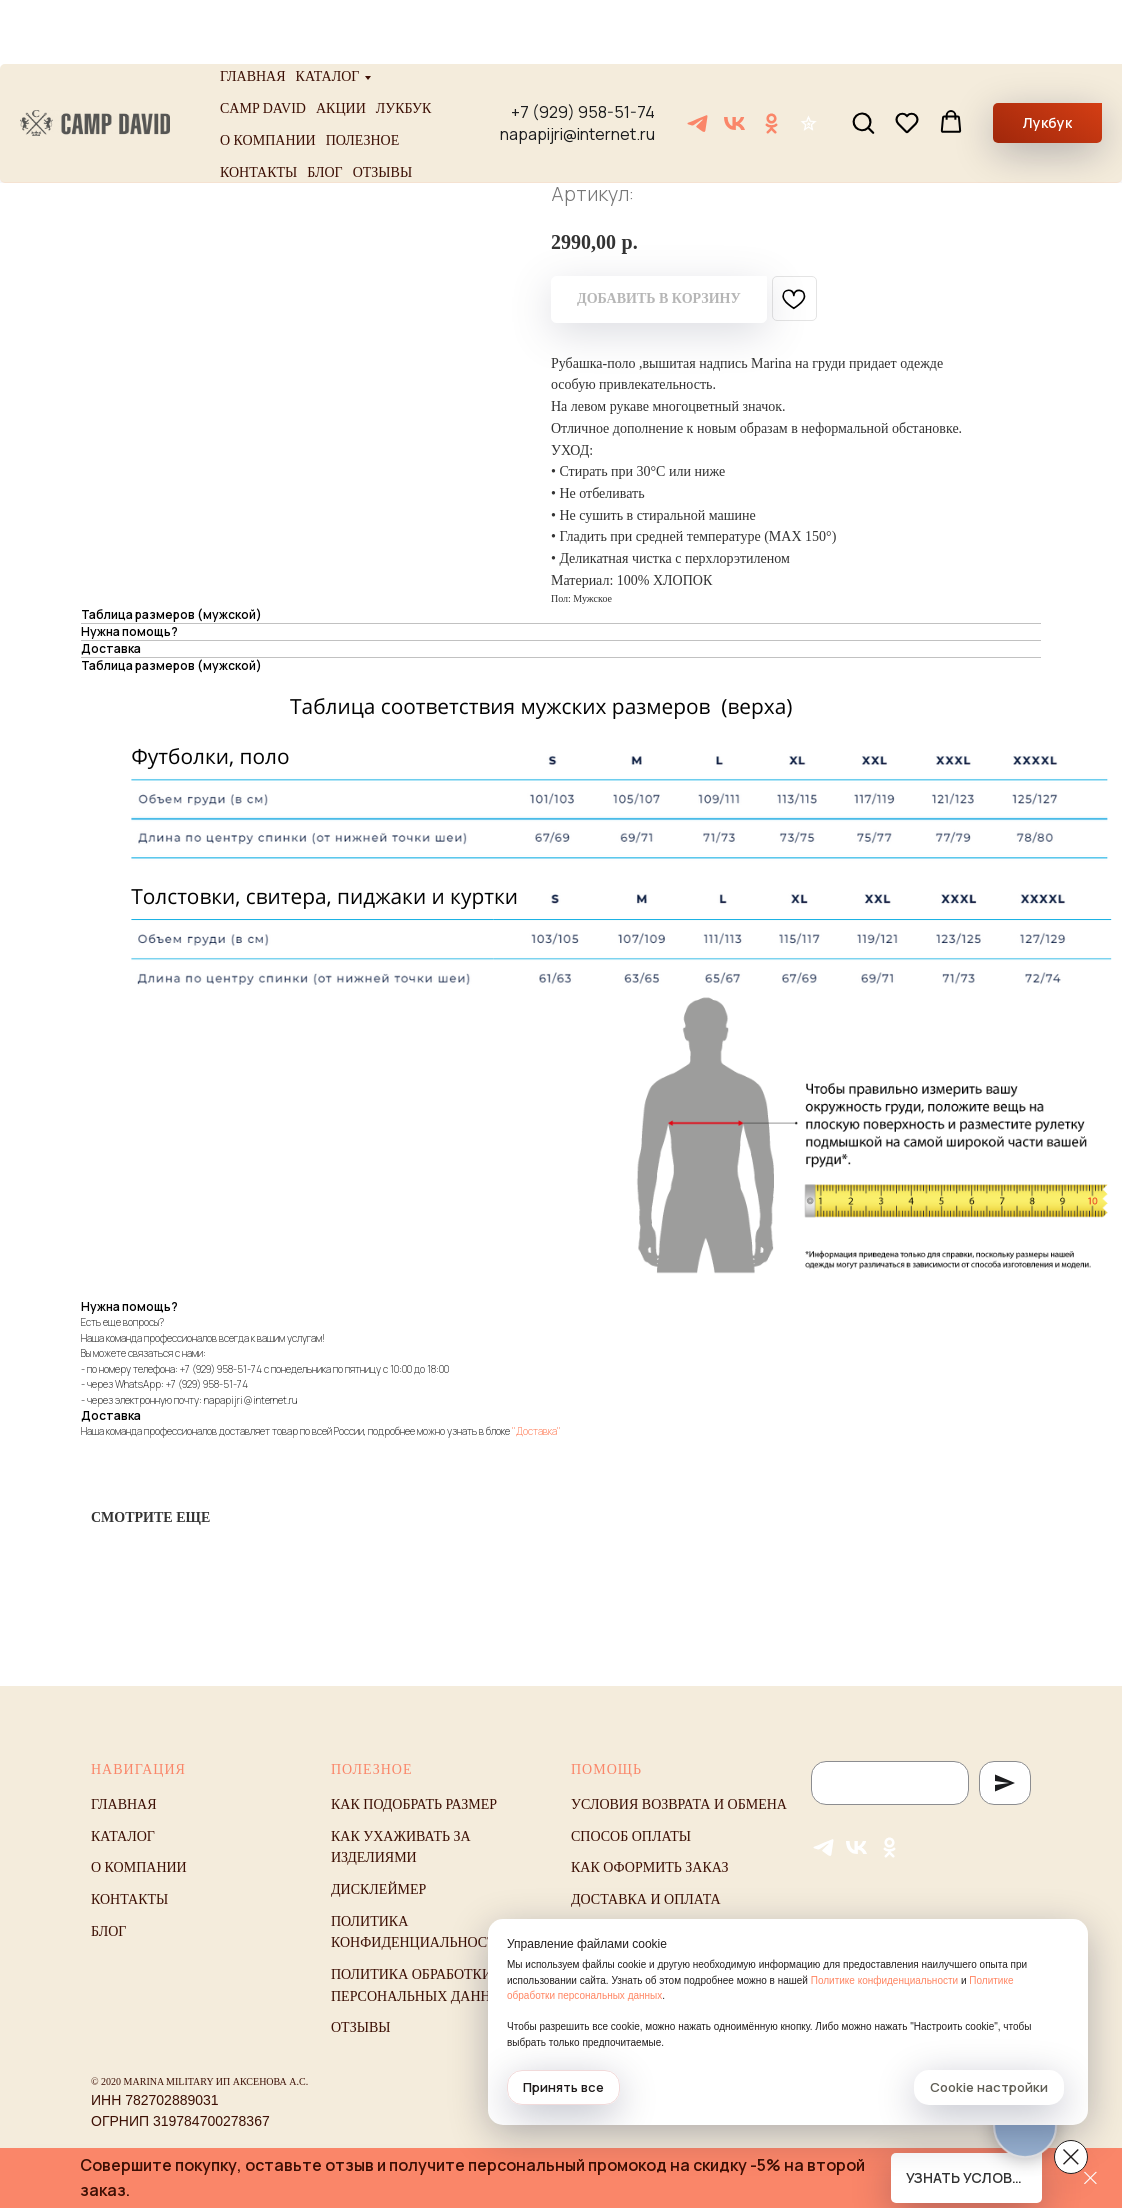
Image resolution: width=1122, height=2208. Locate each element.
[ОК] (771, 59)
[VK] (734, 59)
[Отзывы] (808, 59)
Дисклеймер (378, 1889)
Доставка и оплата (646, 1899)
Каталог (328, 12)
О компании (268, 76)
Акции (341, 44)
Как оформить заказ (650, 1867)
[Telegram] (697, 59)
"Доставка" (536, 1431)
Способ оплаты (631, 1836)
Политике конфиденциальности (884, 1980)
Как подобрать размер (414, 1804)
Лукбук (404, 44)
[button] (863, 58)
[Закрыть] (1090, 2178)
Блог (324, 108)
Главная (253, 12)
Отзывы (382, 108)
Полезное (363, 76)
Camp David (263, 44)
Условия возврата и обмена (679, 1804)
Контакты (258, 108)
